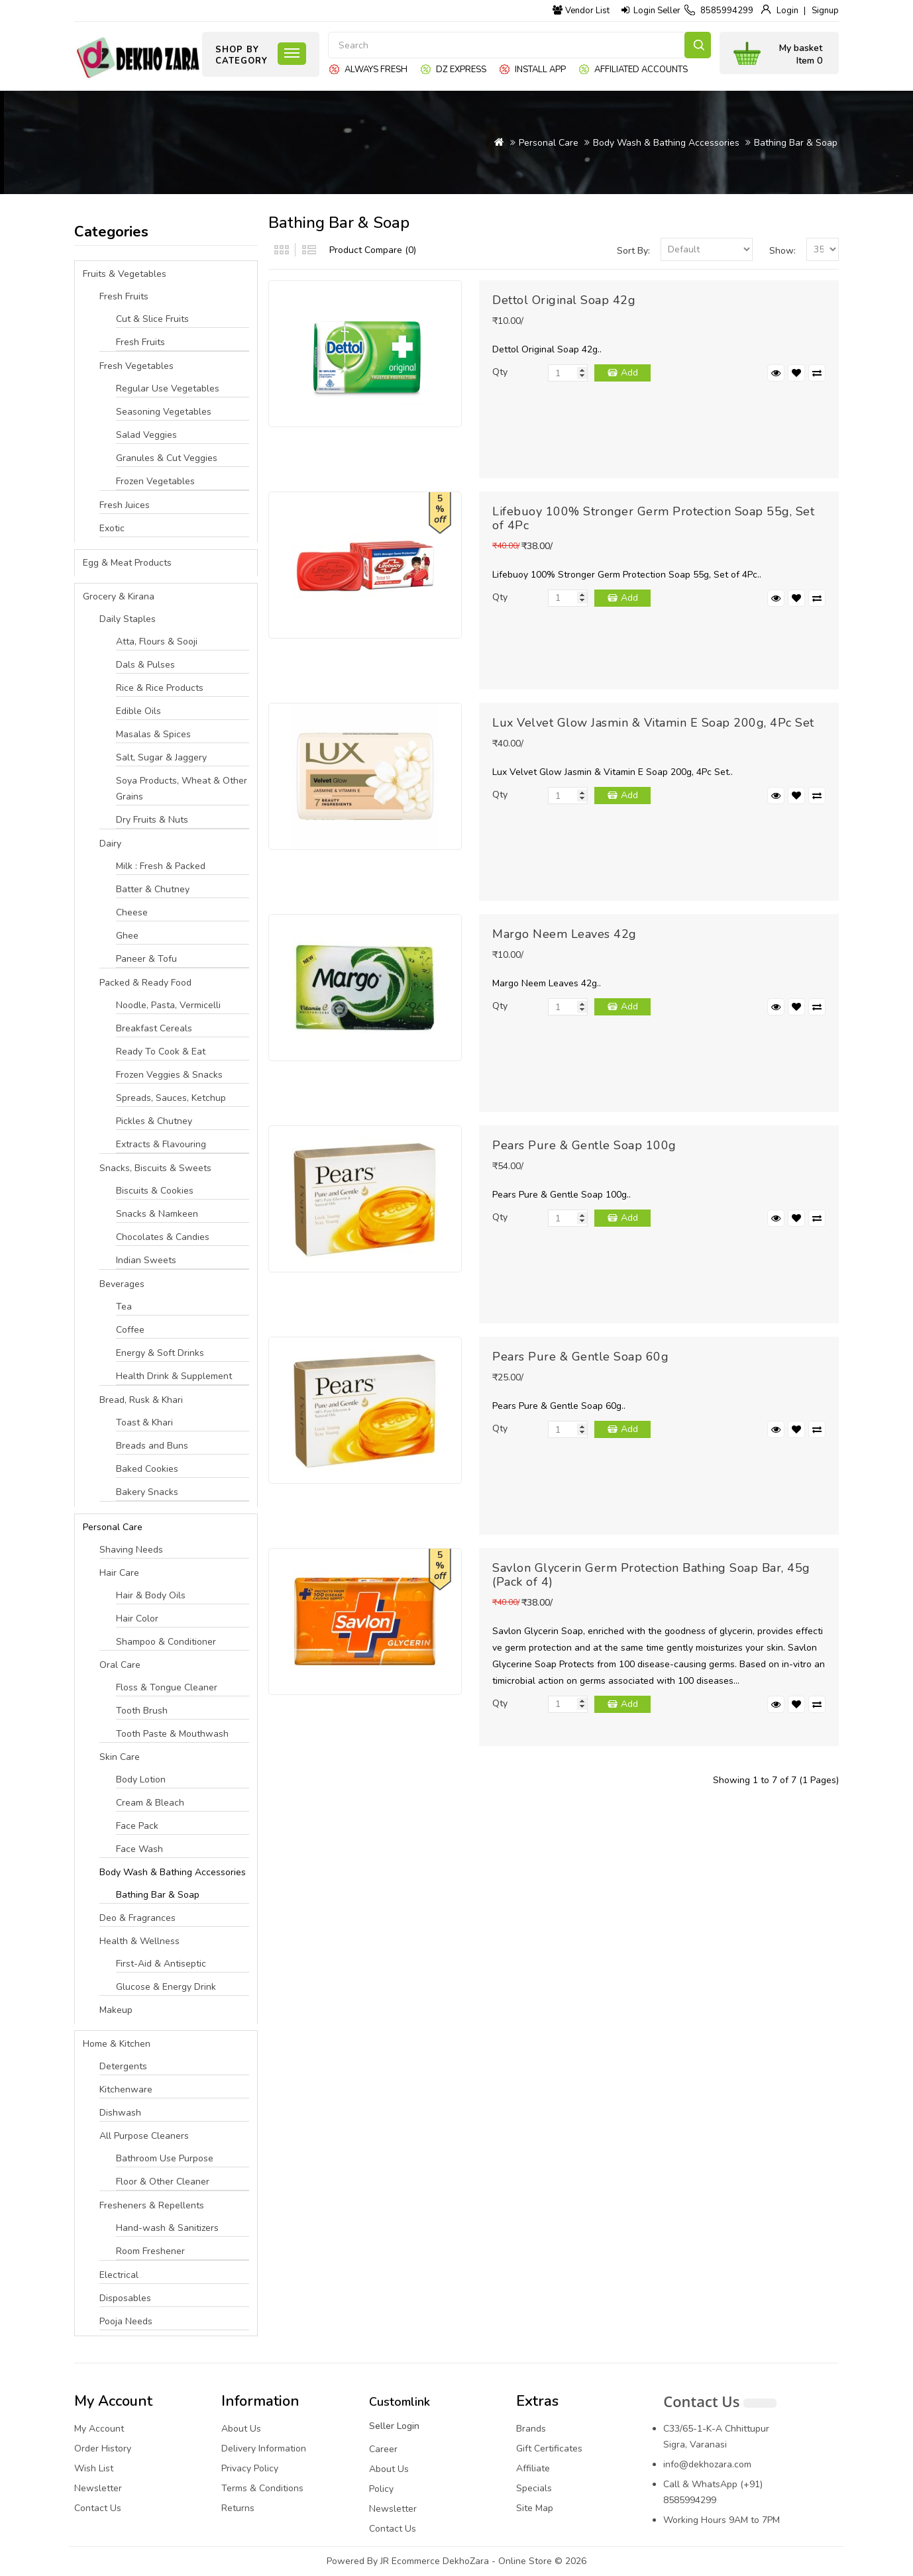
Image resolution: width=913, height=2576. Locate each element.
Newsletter (98, 2488)
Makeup (116, 2010)
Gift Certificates (549, 2448)
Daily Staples (127, 619)
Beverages (121, 1284)
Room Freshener (150, 2251)
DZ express (461, 70)
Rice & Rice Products (159, 688)
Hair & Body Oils (151, 1595)
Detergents (123, 2066)
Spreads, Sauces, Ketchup (171, 1098)
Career (383, 2449)
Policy (381, 2489)
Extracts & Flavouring (161, 1144)
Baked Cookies (147, 1469)
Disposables (125, 2298)
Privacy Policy (249, 2468)
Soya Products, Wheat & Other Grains (181, 788)
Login (787, 11)
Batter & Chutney (152, 889)
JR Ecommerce (410, 2561)
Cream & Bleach (150, 1802)
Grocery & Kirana (118, 596)
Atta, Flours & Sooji (156, 641)
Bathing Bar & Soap (795, 142)
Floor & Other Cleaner (162, 2181)
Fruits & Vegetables (124, 274)
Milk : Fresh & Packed (160, 866)
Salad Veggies (146, 435)
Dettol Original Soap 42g (563, 300)
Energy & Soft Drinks (160, 1353)
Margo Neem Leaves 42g (564, 934)
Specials (534, 2488)
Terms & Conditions (262, 2488)
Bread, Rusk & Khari (141, 1400)
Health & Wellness (139, 1941)
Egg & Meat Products (127, 562)
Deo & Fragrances (137, 1918)
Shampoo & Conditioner (166, 1641)
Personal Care (548, 142)
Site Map (534, 2508)
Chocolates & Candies (162, 1237)
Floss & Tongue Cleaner (166, 1687)
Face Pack (137, 1826)
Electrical (118, 2275)
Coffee (130, 1329)
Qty (500, 372)
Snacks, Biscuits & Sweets (155, 1168)
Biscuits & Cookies (154, 1190)
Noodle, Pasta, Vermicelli (168, 1005)
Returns (237, 2508)
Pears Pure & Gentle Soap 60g (580, 1357)
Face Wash (139, 1849)
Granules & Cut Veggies (166, 458)
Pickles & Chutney (154, 1121)
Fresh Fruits (123, 296)
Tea (124, 1306)
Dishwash (120, 2112)
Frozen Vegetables (155, 481)
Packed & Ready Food (145, 982)
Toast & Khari (144, 1422)
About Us (241, 2428)
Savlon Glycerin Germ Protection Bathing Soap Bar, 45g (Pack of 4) (651, 1575)
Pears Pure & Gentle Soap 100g (584, 1145)
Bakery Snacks (147, 1492)
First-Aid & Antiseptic (161, 1963)
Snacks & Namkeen (157, 1214)
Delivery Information (263, 2448)
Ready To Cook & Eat (160, 1051)
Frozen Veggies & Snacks (169, 1074)
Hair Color (137, 1618)
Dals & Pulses (145, 664)
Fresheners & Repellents (151, 2205)
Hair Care (119, 1573)
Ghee (127, 935)
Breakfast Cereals (154, 1028)
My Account (99, 2428)
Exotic (112, 528)
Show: (782, 250)
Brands (531, 2428)
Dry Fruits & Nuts (152, 819)
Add (629, 372)
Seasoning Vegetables (163, 411)
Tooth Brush (142, 1710)
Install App (540, 70)
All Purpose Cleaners (144, 2136)
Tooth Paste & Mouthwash (172, 1733)
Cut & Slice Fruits (152, 319)
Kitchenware (125, 2089)
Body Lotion (141, 1779)
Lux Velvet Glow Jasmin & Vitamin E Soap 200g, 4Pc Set (653, 723)
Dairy (110, 843)
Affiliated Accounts (641, 70)
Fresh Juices (124, 505)
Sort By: (633, 250)
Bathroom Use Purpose (164, 2158)
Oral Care (119, 1665)
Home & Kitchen (116, 2043)
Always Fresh (376, 70)
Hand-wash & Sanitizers (167, 2228)
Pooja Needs (125, 2321)
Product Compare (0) (372, 250)
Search (697, 45)
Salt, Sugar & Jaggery (161, 757)
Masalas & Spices (153, 734)
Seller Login (394, 2426)
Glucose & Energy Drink (166, 1987)
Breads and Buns (152, 1445)
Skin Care (119, 1757)
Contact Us (97, 2508)
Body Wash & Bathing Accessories (666, 142)
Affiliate (533, 2468)
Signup (825, 11)
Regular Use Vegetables (167, 388)
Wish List (93, 2468)
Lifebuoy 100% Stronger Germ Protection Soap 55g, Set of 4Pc (653, 518)
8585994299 (726, 11)
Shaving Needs (131, 1549)
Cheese (132, 912)
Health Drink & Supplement (174, 1376)
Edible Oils (138, 711)
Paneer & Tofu (146, 959)
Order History (102, 2448)
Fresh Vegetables (136, 366)
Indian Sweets (146, 1260)
